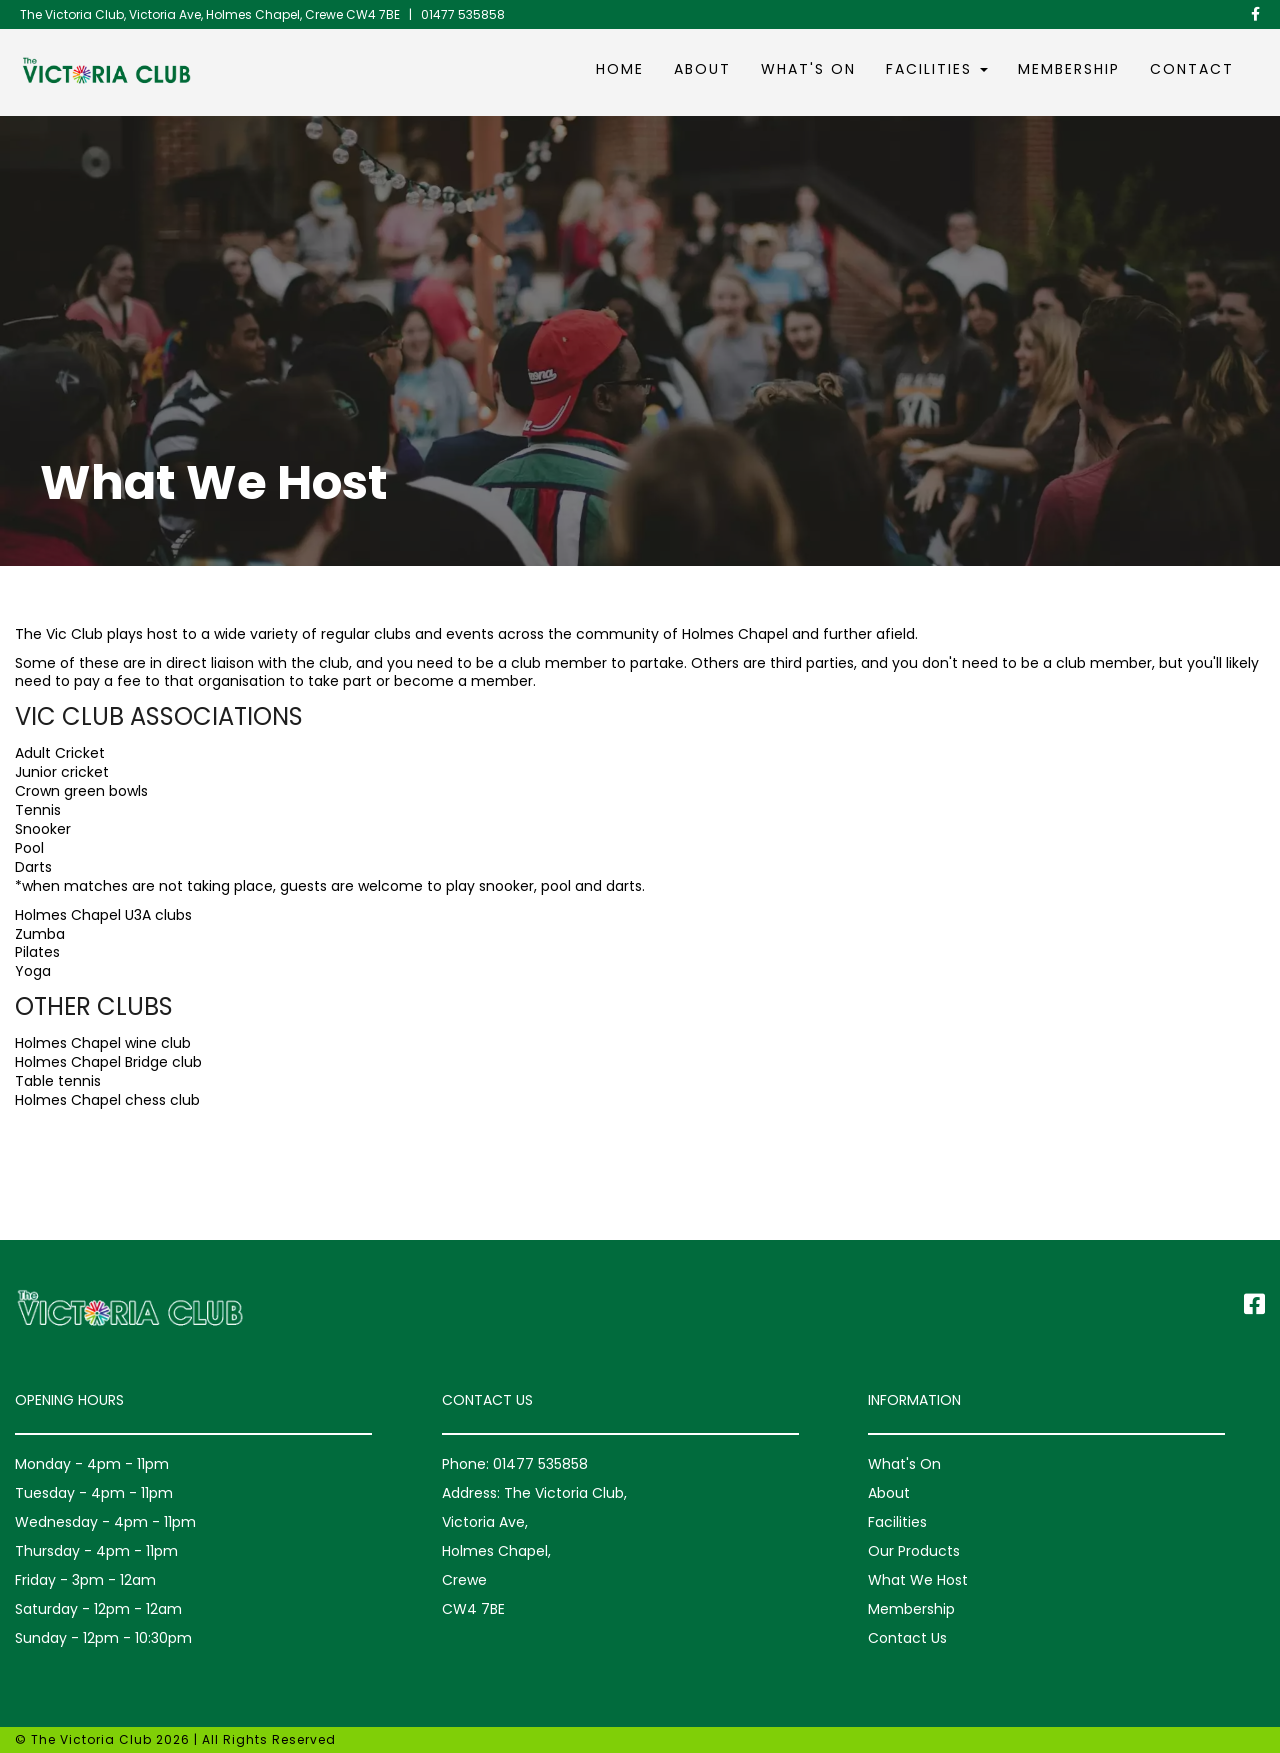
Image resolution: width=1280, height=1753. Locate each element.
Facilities (937, 69)
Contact (1192, 69)
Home (620, 69)
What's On (808, 69)
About (702, 69)
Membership (1069, 69)
